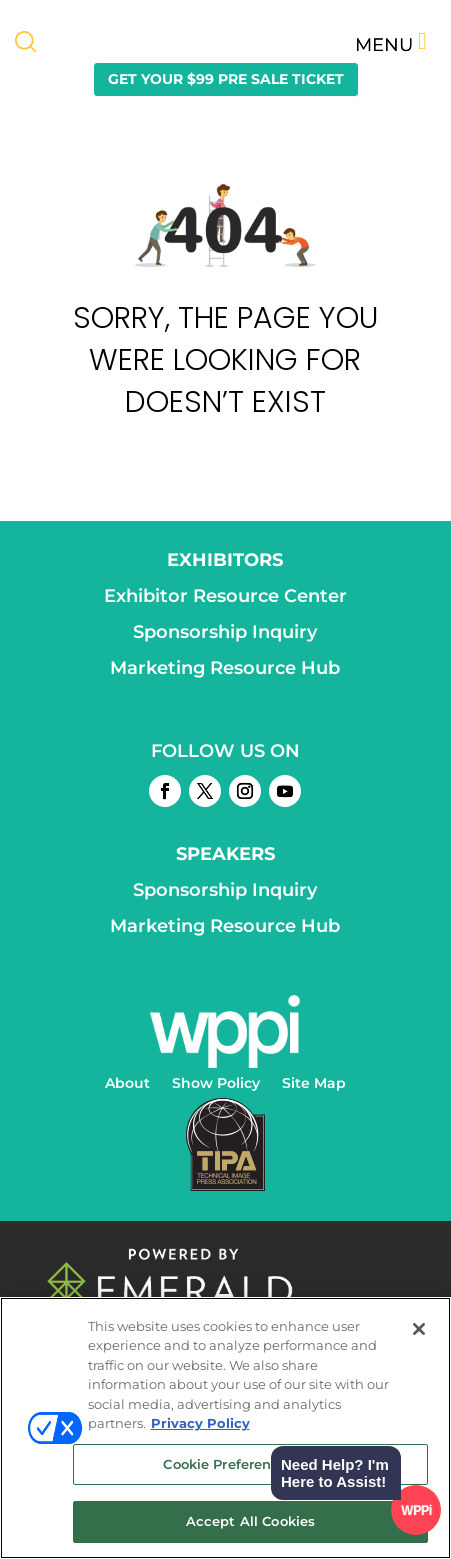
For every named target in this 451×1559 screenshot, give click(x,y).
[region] (225, 1428)
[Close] (419, 1329)
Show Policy (216, 1084)
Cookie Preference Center (250, 1464)
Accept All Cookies (250, 1521)
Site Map (314, 1084)
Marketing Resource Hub (225, 668)
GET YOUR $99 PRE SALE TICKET (226, 79)
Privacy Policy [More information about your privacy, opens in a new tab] (200, 1423)
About (127, 1084)
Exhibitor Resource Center (225, 596)
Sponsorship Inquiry (225, 632)
